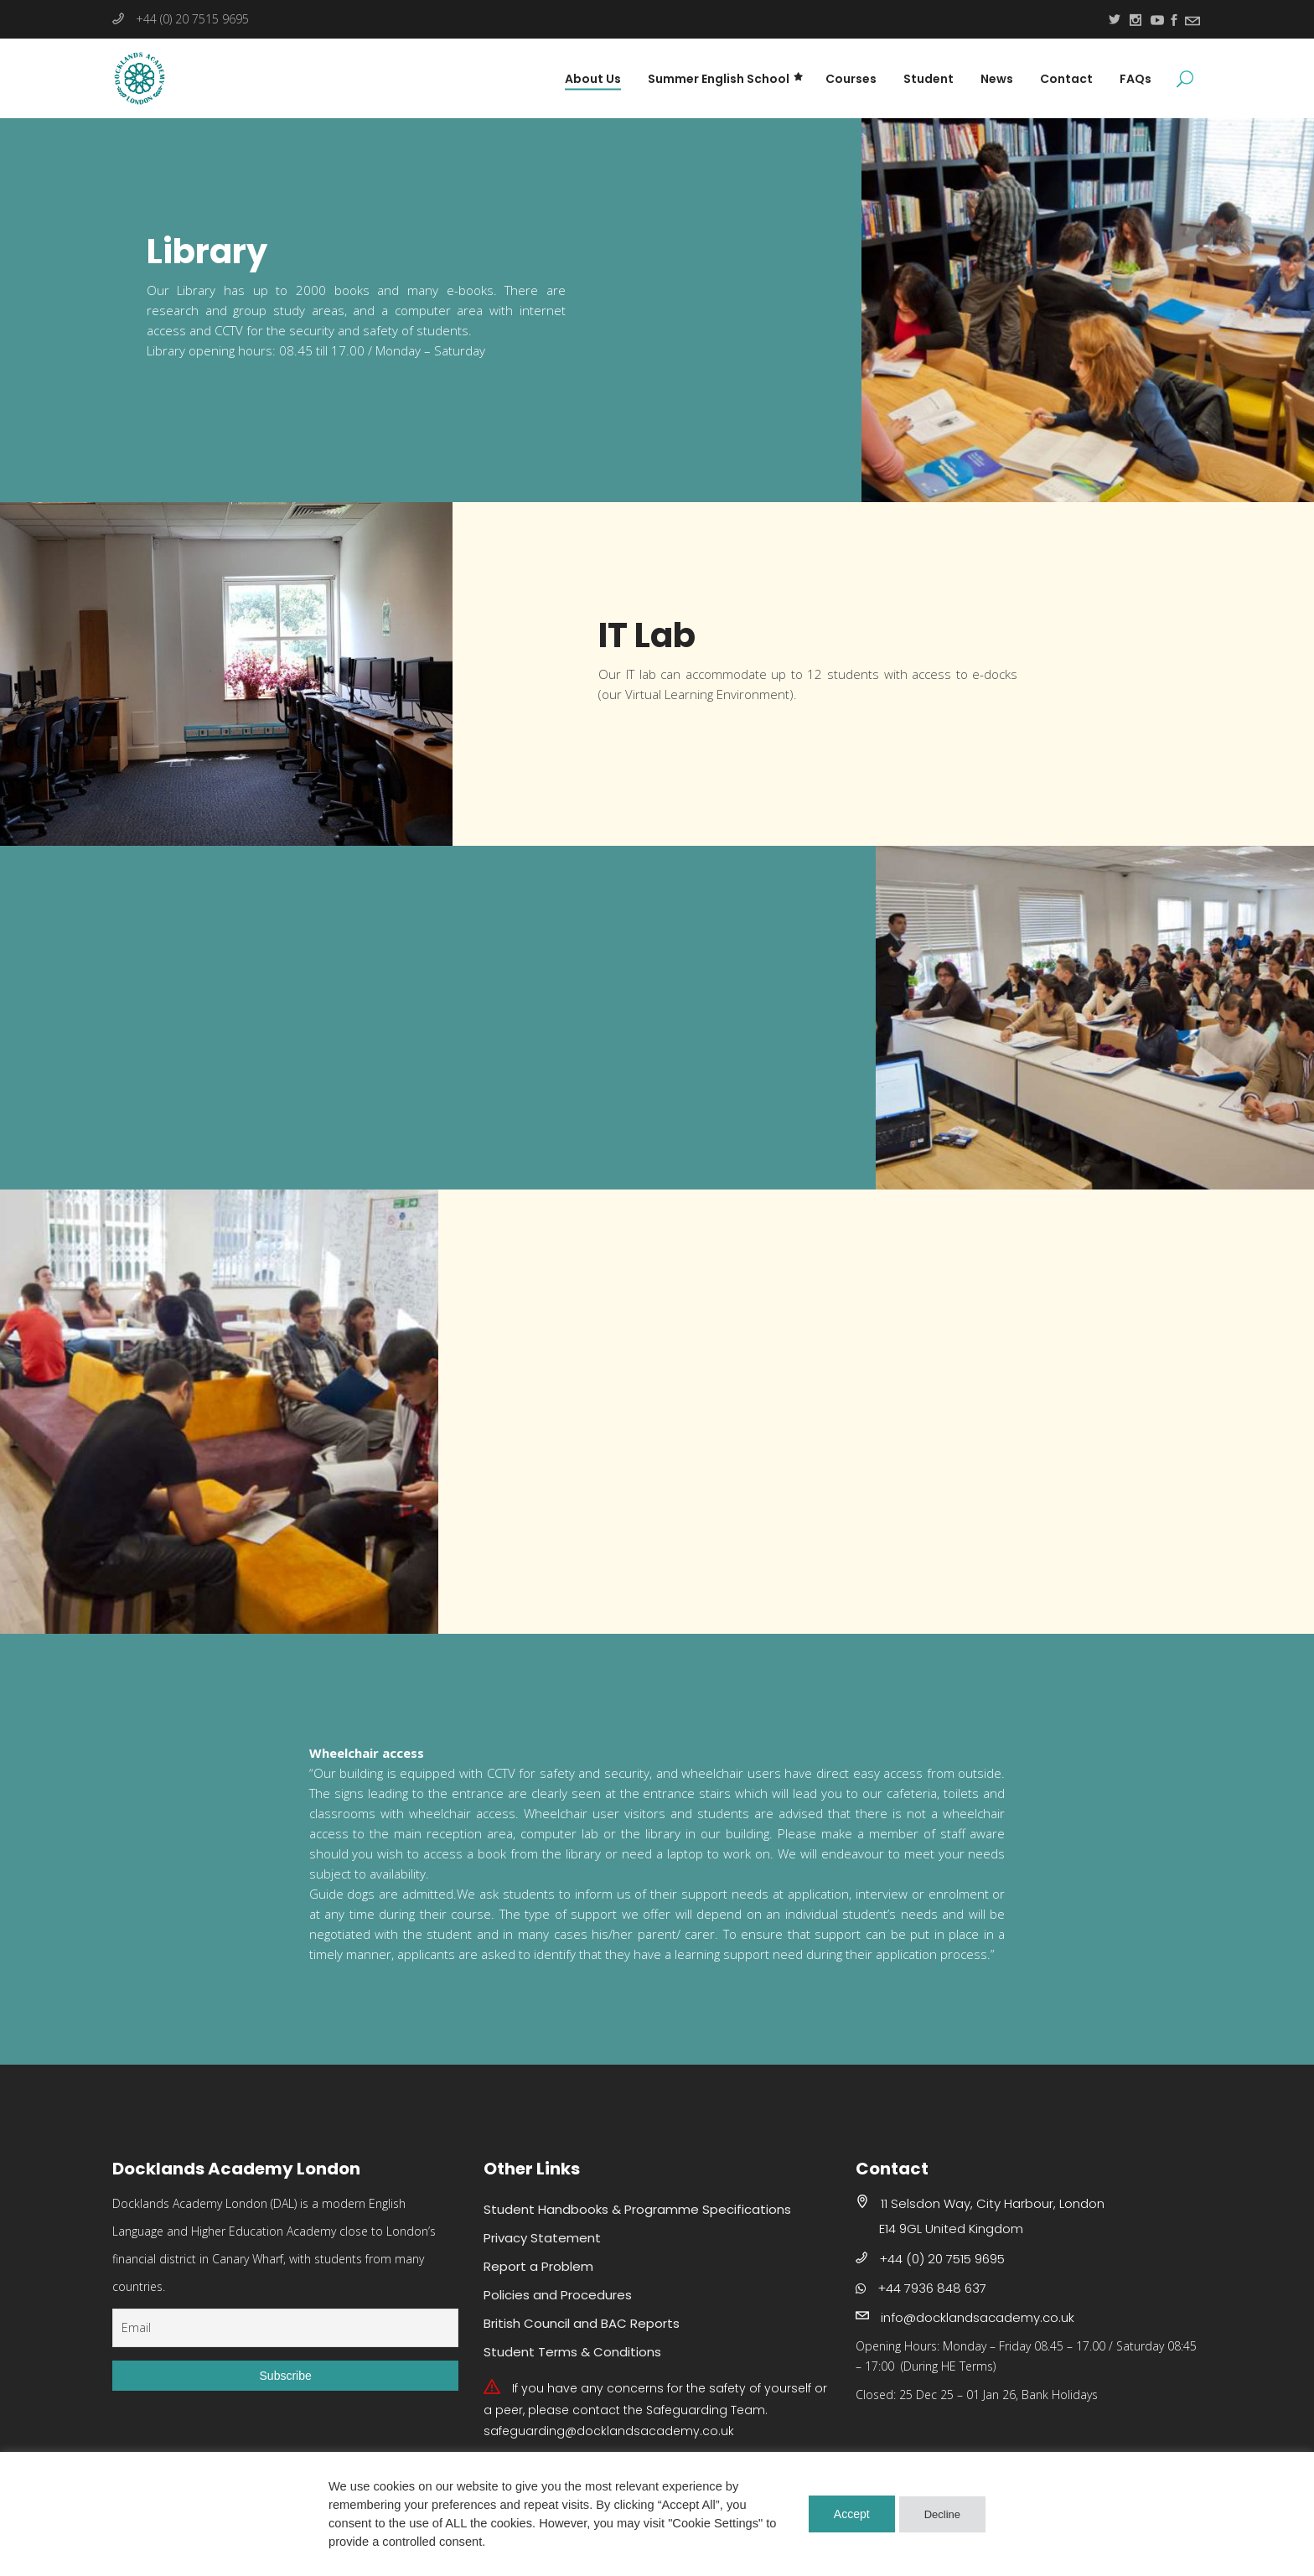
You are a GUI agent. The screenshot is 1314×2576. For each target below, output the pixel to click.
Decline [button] (942, 2514)
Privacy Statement (542, 2238)
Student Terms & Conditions (572, 2352)
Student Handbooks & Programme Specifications (637, 2209)
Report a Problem (538, 2266)
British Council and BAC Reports (582, 2323)
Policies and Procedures (558, 2295)
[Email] (285, 2328)
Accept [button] (852, 2514)
